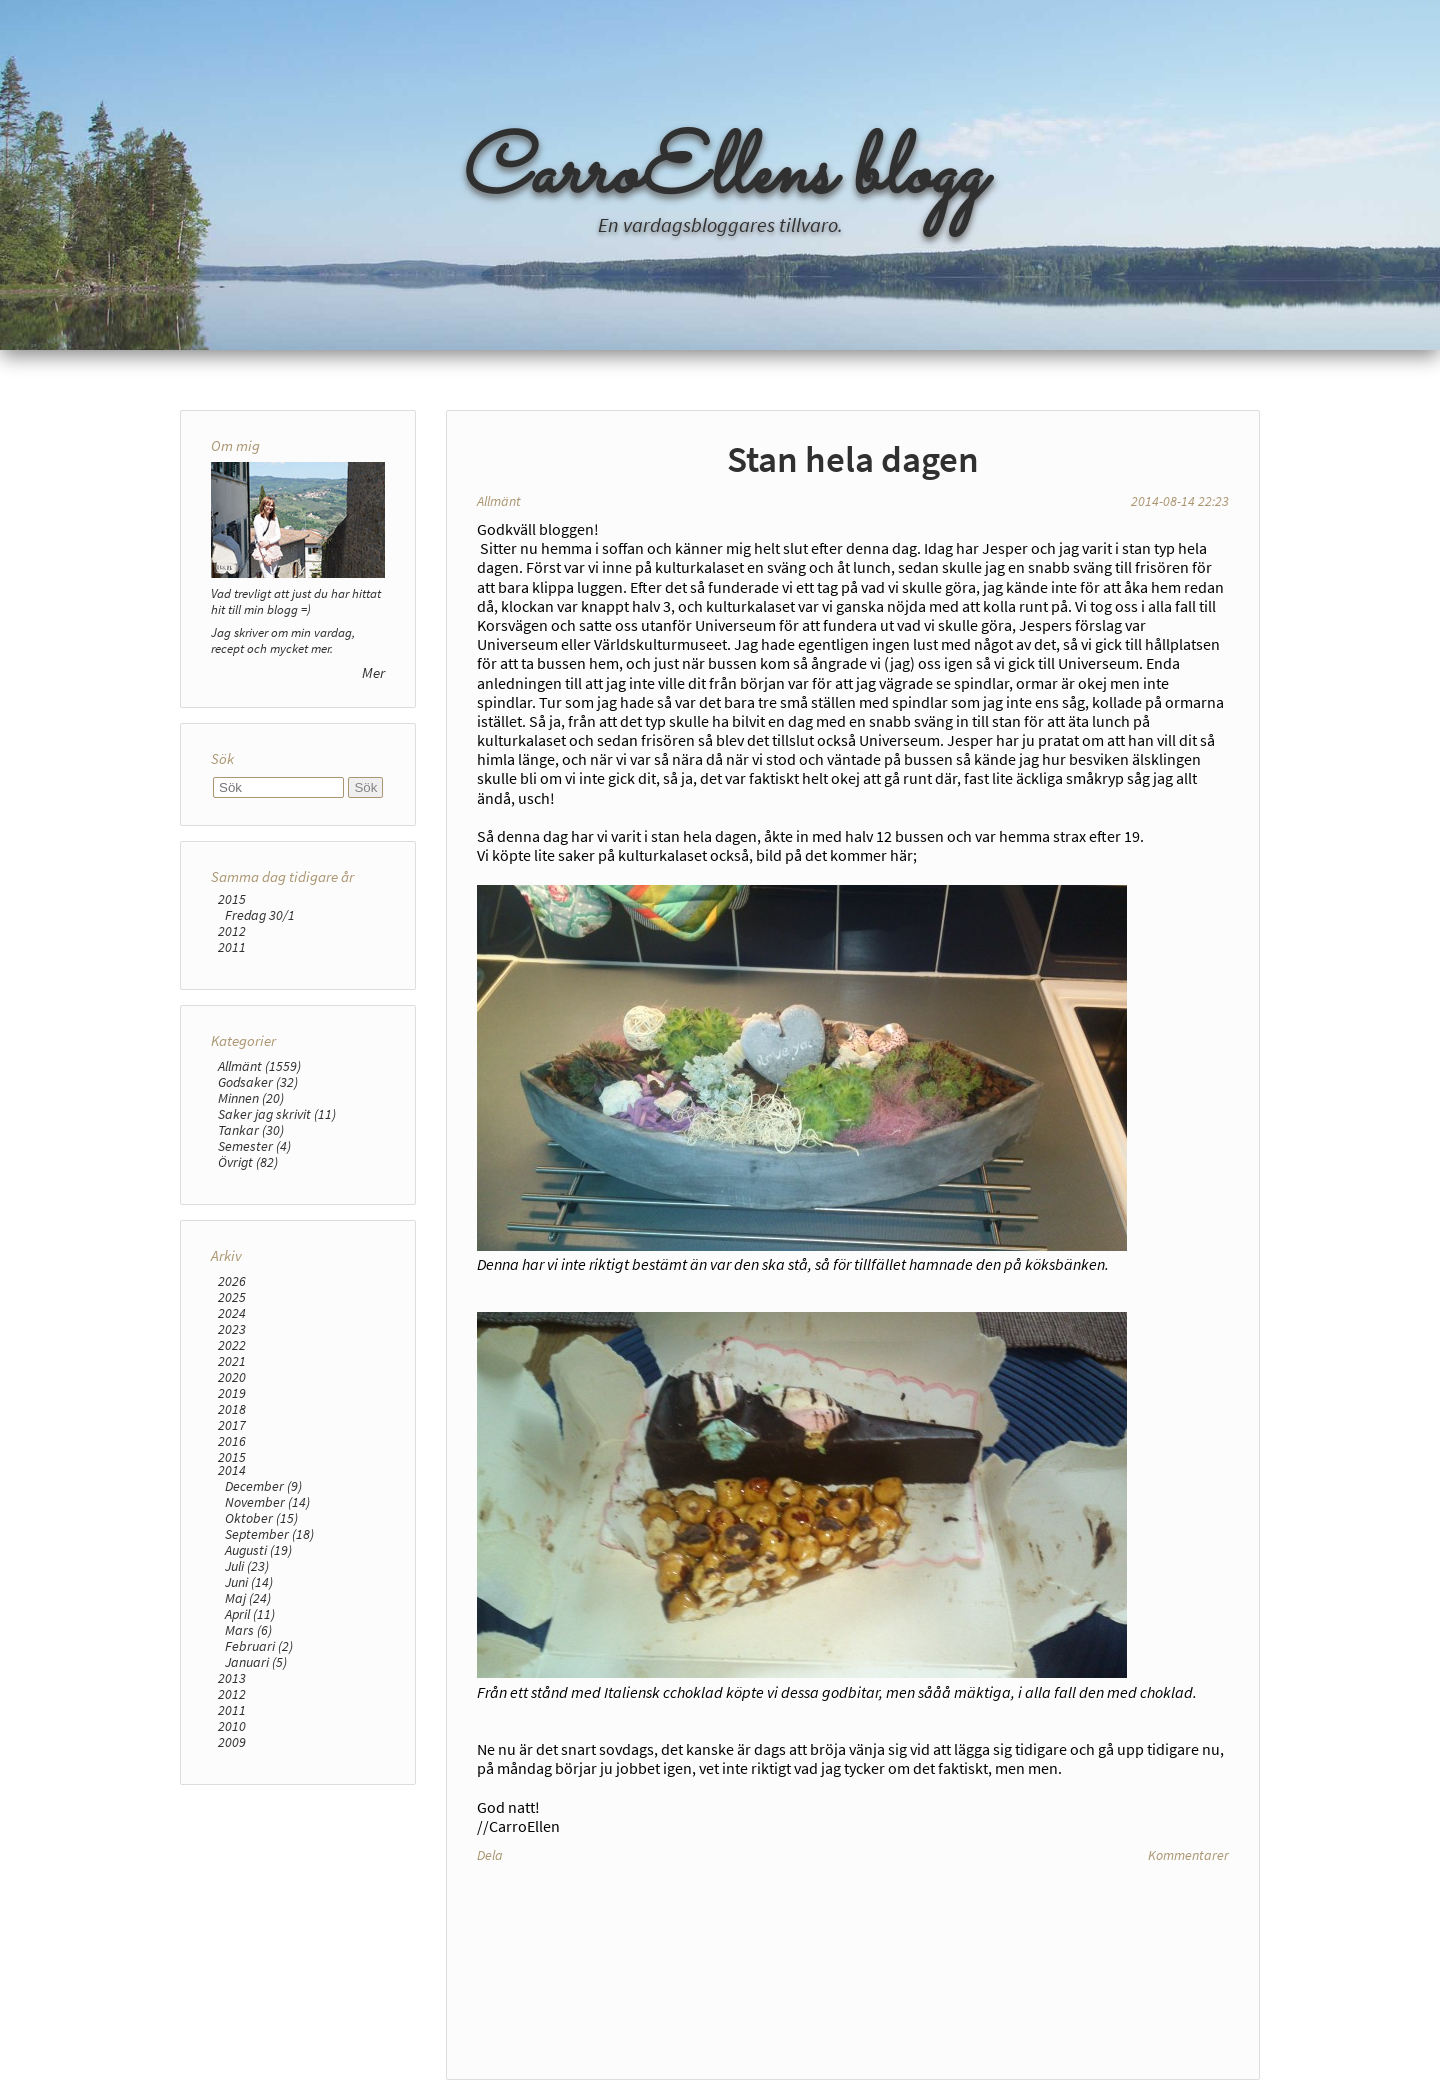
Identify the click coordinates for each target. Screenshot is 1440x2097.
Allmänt (499, 501)
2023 (232, 1329)
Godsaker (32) (258, 1082)
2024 (232, 1313)
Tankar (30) (251, 1130)
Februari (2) (259, 1646)
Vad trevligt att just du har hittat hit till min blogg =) (296, 601)
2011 (232, 947)
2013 (232, 1678)
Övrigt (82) (248, 1162)
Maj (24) (248, 1598)
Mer (373, 672)
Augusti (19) (258, 1550)
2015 (232, 899)
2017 (232, 1425)
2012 (232, 931)
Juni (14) (249, 1582)
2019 (232, 1393)
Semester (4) (254, 1146)
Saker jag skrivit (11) (277, 1114)
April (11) (250, 1614)
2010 (232, 1726)
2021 (232, 1361)
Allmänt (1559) (259, 1066)
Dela (490, 1855)
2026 (232, 1281)
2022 (232, 1345)
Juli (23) (247, 1566)
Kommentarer (1188, 1855)
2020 (232, 1377)
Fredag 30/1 (260, 915)
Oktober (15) (261, 1518)
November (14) (267, 1502)
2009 (232, 1742)
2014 (232, 1470)
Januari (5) (256, 1662)
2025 (232, 1297)
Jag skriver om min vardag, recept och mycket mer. (283, 640)
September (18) (269, 1534)
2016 (232, 1441)
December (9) (263, 1486)
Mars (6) (248, 1630)
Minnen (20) (251, 1098)
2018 (232, 1409)
